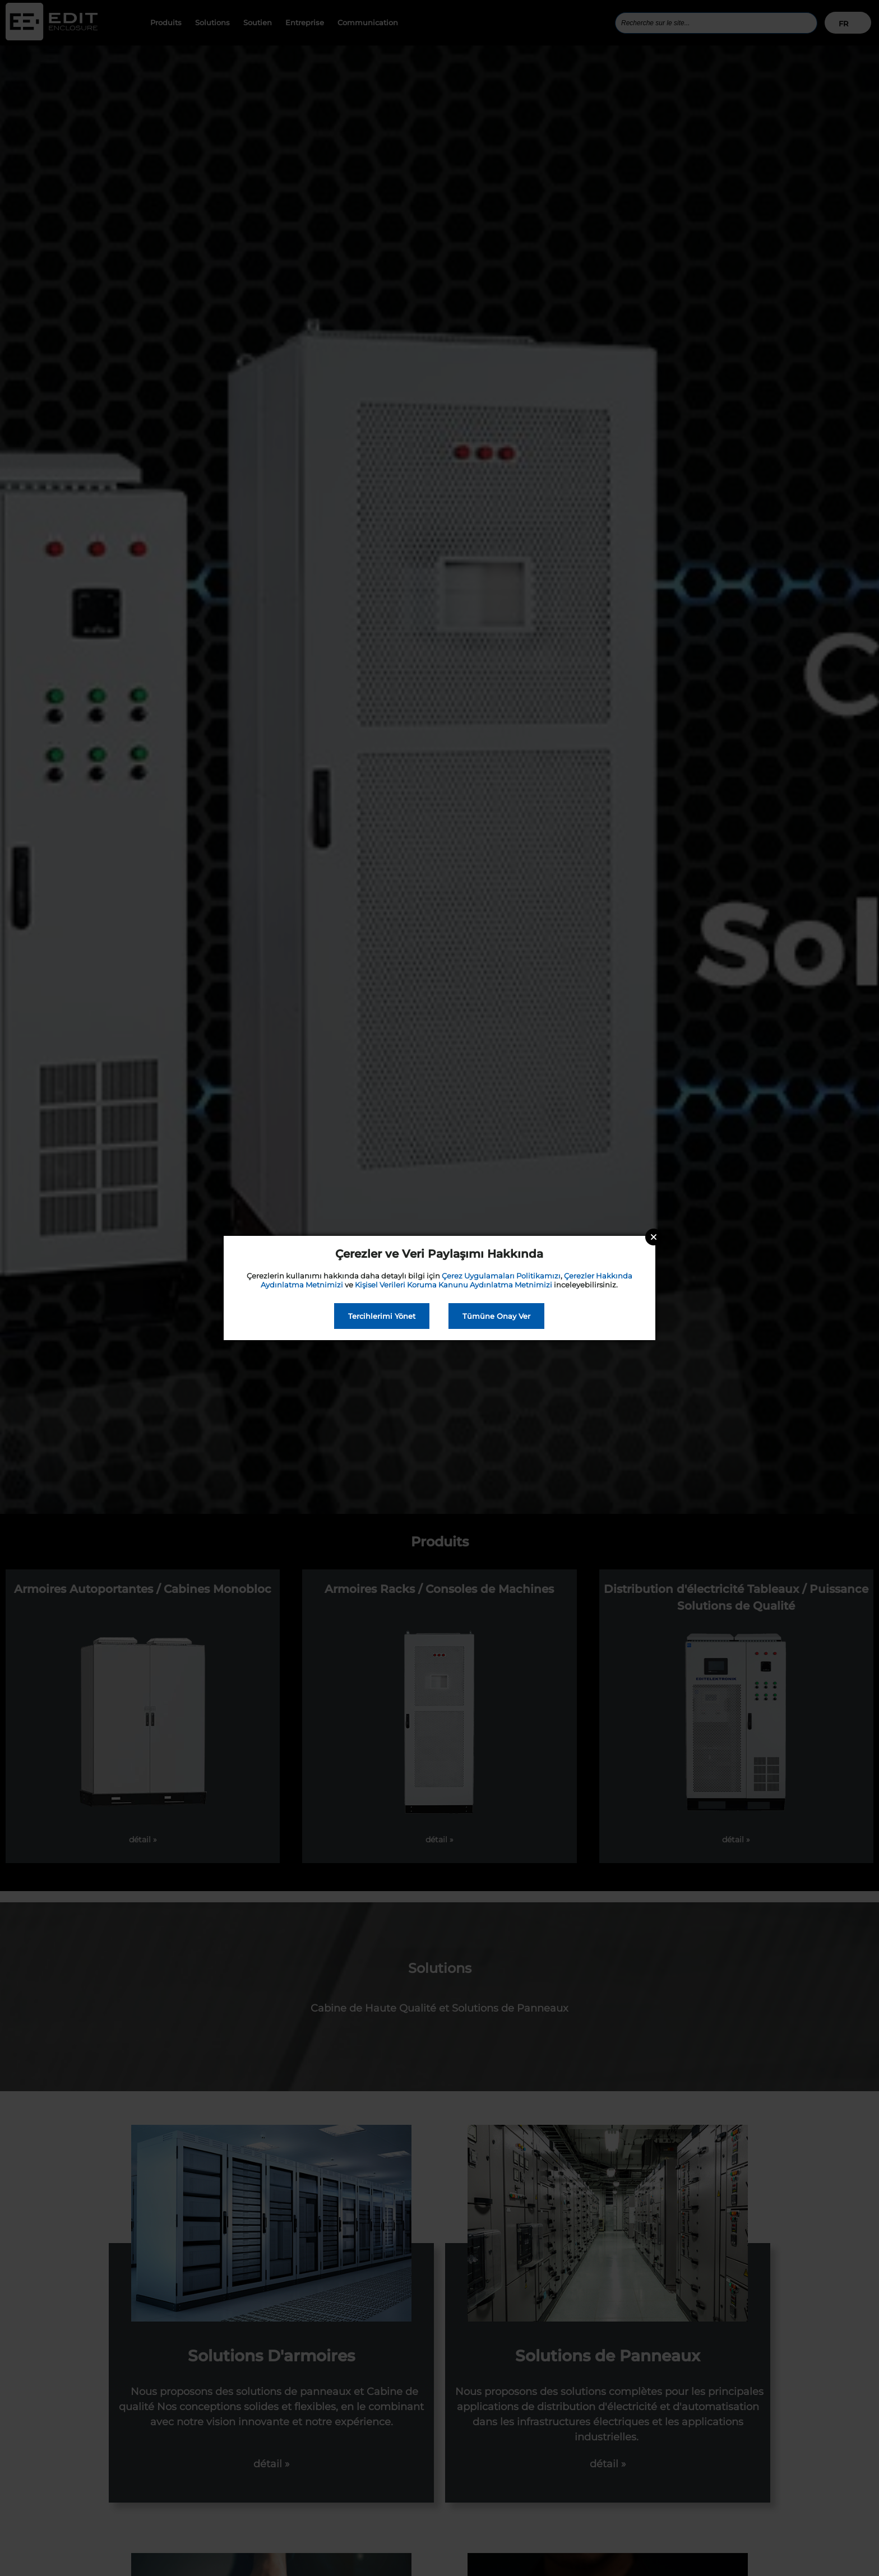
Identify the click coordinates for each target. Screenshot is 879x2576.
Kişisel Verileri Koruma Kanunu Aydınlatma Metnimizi (453, 1284)
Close (653, 1237)
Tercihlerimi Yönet (381, 1316)
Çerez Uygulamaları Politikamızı (501, 1275)
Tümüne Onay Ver (496, 1316)
